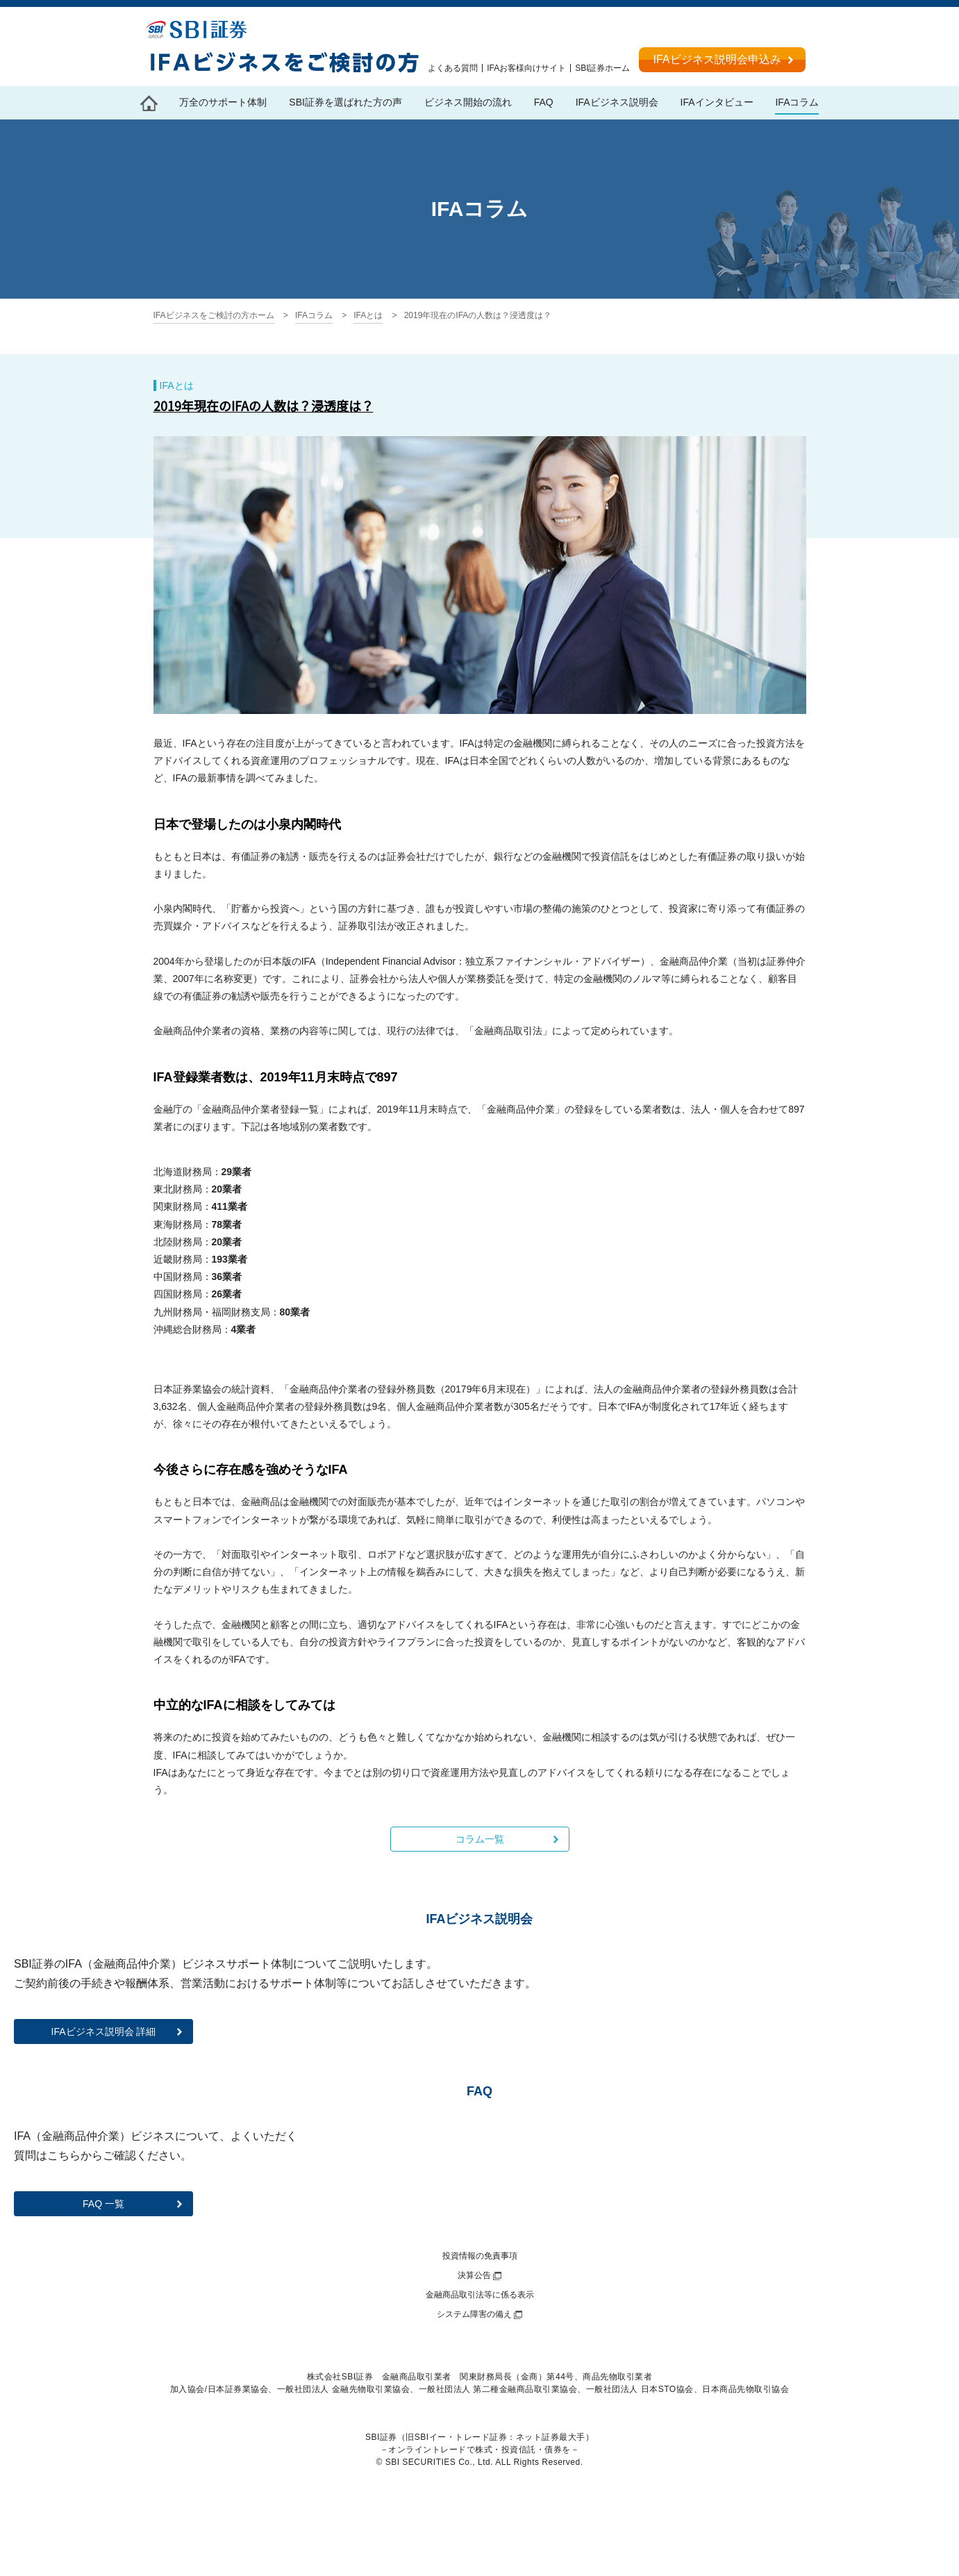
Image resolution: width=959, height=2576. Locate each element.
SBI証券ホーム (602, 68)
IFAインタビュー (717, 102)
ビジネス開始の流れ (468, 102)
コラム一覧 (480, 1839)
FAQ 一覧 (103, 2203)
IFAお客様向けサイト (526, 68)
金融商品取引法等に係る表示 (480, 2295)
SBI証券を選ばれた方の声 (345, 102)
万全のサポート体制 (223, 102)
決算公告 (474, 2275)
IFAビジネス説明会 (617, 102)
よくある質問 (453, 68)
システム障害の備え (474, 2314)
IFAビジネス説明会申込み (717, 59)
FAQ (543, 102)
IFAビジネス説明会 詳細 (103, 2031)
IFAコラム (797, 102)
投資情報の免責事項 (479, 2256)
